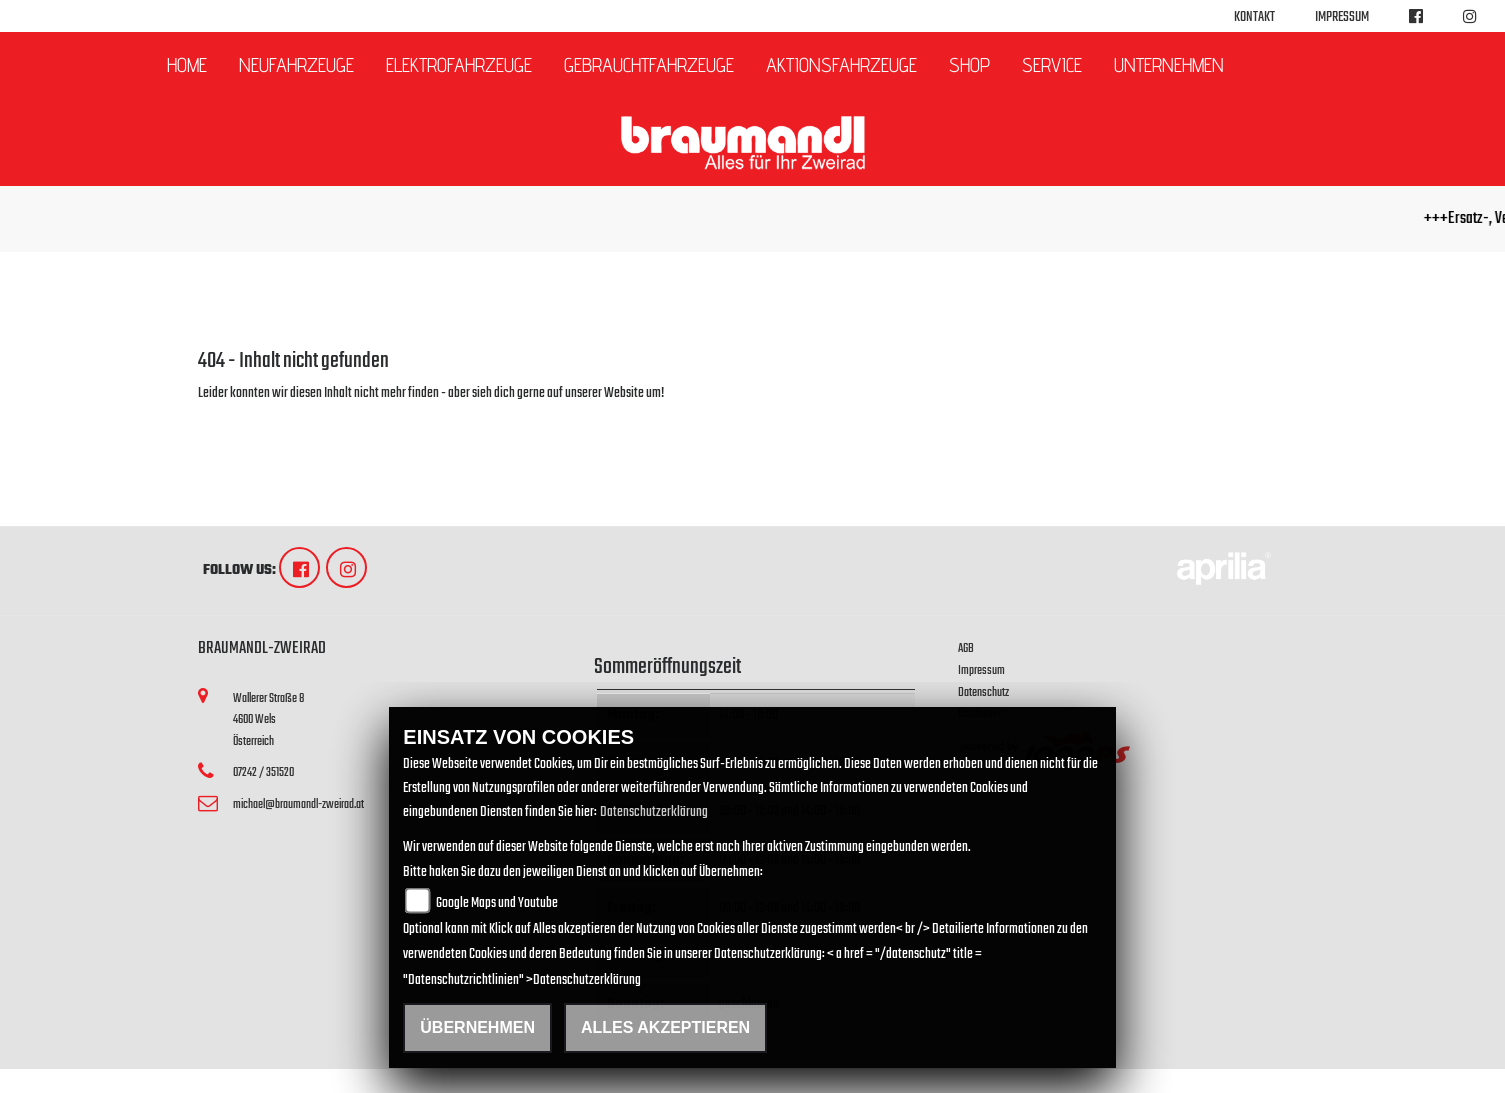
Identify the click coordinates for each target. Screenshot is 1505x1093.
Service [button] (1052, 65)
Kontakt (1254, 17)
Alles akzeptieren (665, 1027)
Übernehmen (477, 1027)
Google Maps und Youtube (497, 903)
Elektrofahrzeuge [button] (459, 65)
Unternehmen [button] (1169, 65)
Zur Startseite (230, 417)
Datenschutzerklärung (654, 812)
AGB (966, 648)
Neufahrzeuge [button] (296, 65)
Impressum (1342, 17)
